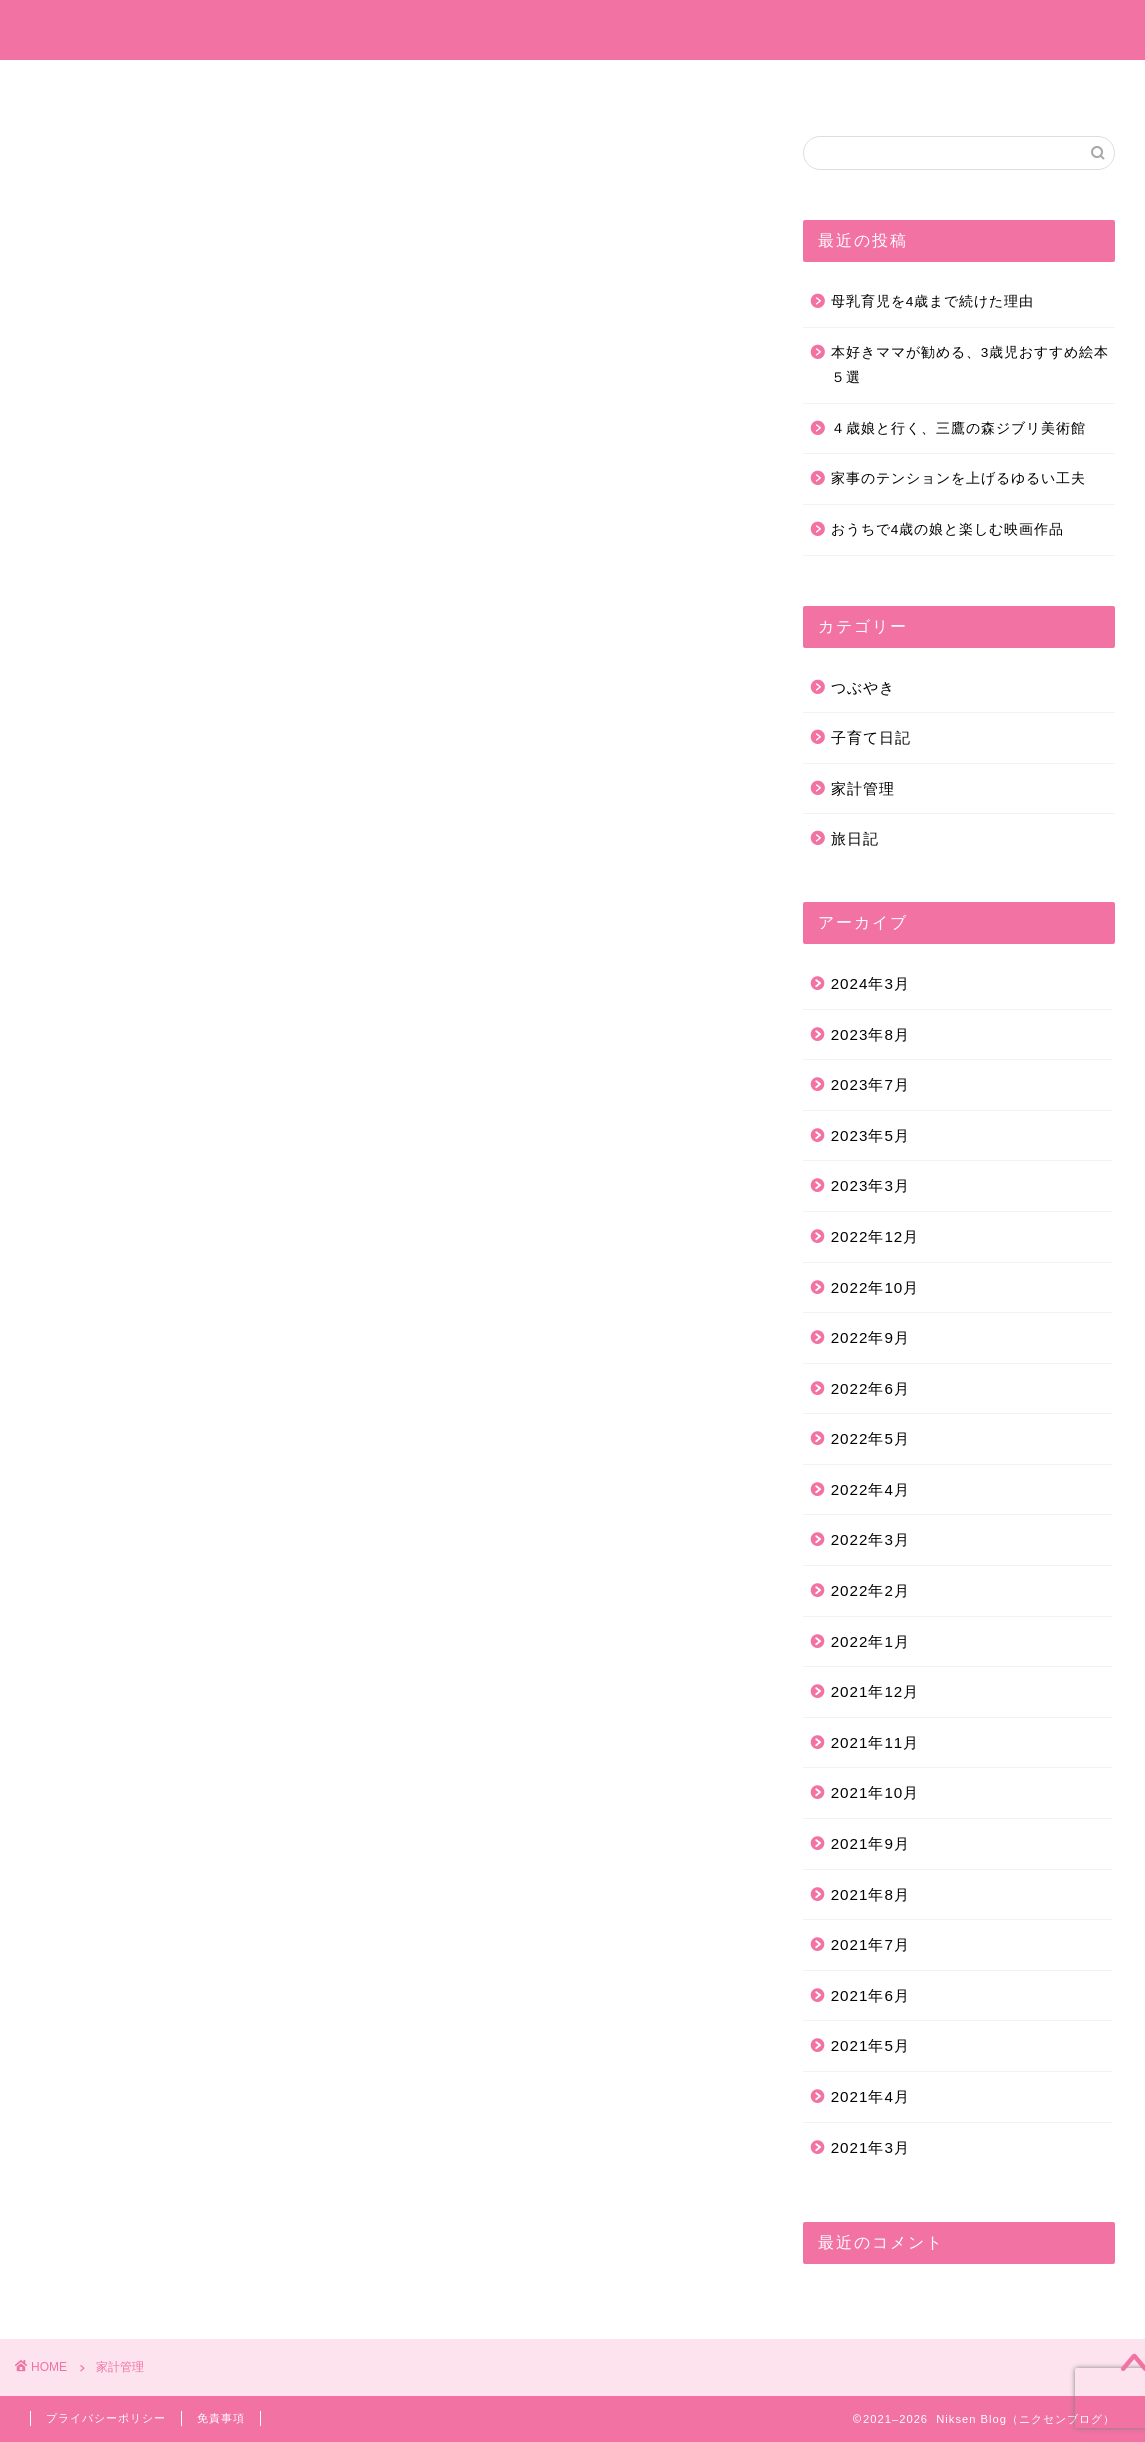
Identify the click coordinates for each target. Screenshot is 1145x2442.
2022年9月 (870, 1337)
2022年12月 (875, 1236)
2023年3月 (870, 1185)
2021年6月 (870, 1995)
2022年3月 (870, 1539)
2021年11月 (875, 1742)
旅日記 (573, 84)
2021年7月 (870, 1944)
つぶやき (672, 84)
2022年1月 (870, 1641)
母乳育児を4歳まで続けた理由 (933, 301)
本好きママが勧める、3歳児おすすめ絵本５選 (970, 365)
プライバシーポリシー (106, 2418)
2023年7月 (870, 1084)
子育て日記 (467, 84)
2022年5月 (870, 1438)
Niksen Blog (572, 30)
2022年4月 (870, 1489)
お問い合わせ (898, 84)
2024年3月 (870, 983)
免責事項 (221, 2418)
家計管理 (778, 84)
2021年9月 (870, 1843)
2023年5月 (870, 1135)
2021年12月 (875, 1691)
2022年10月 (875, 1287)
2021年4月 (870, 2096)
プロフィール (340, 84)
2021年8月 (870, 1894)
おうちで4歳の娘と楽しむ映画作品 (948, 529)
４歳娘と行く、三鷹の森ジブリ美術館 (958, 428)
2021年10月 (875, 1792)
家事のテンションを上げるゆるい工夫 (958, 478)
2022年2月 (870, 1590)
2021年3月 (870, 2147)
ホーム (227, 84)
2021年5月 (870, 2045)
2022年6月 (870, 1388)
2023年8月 (870, 1034)
